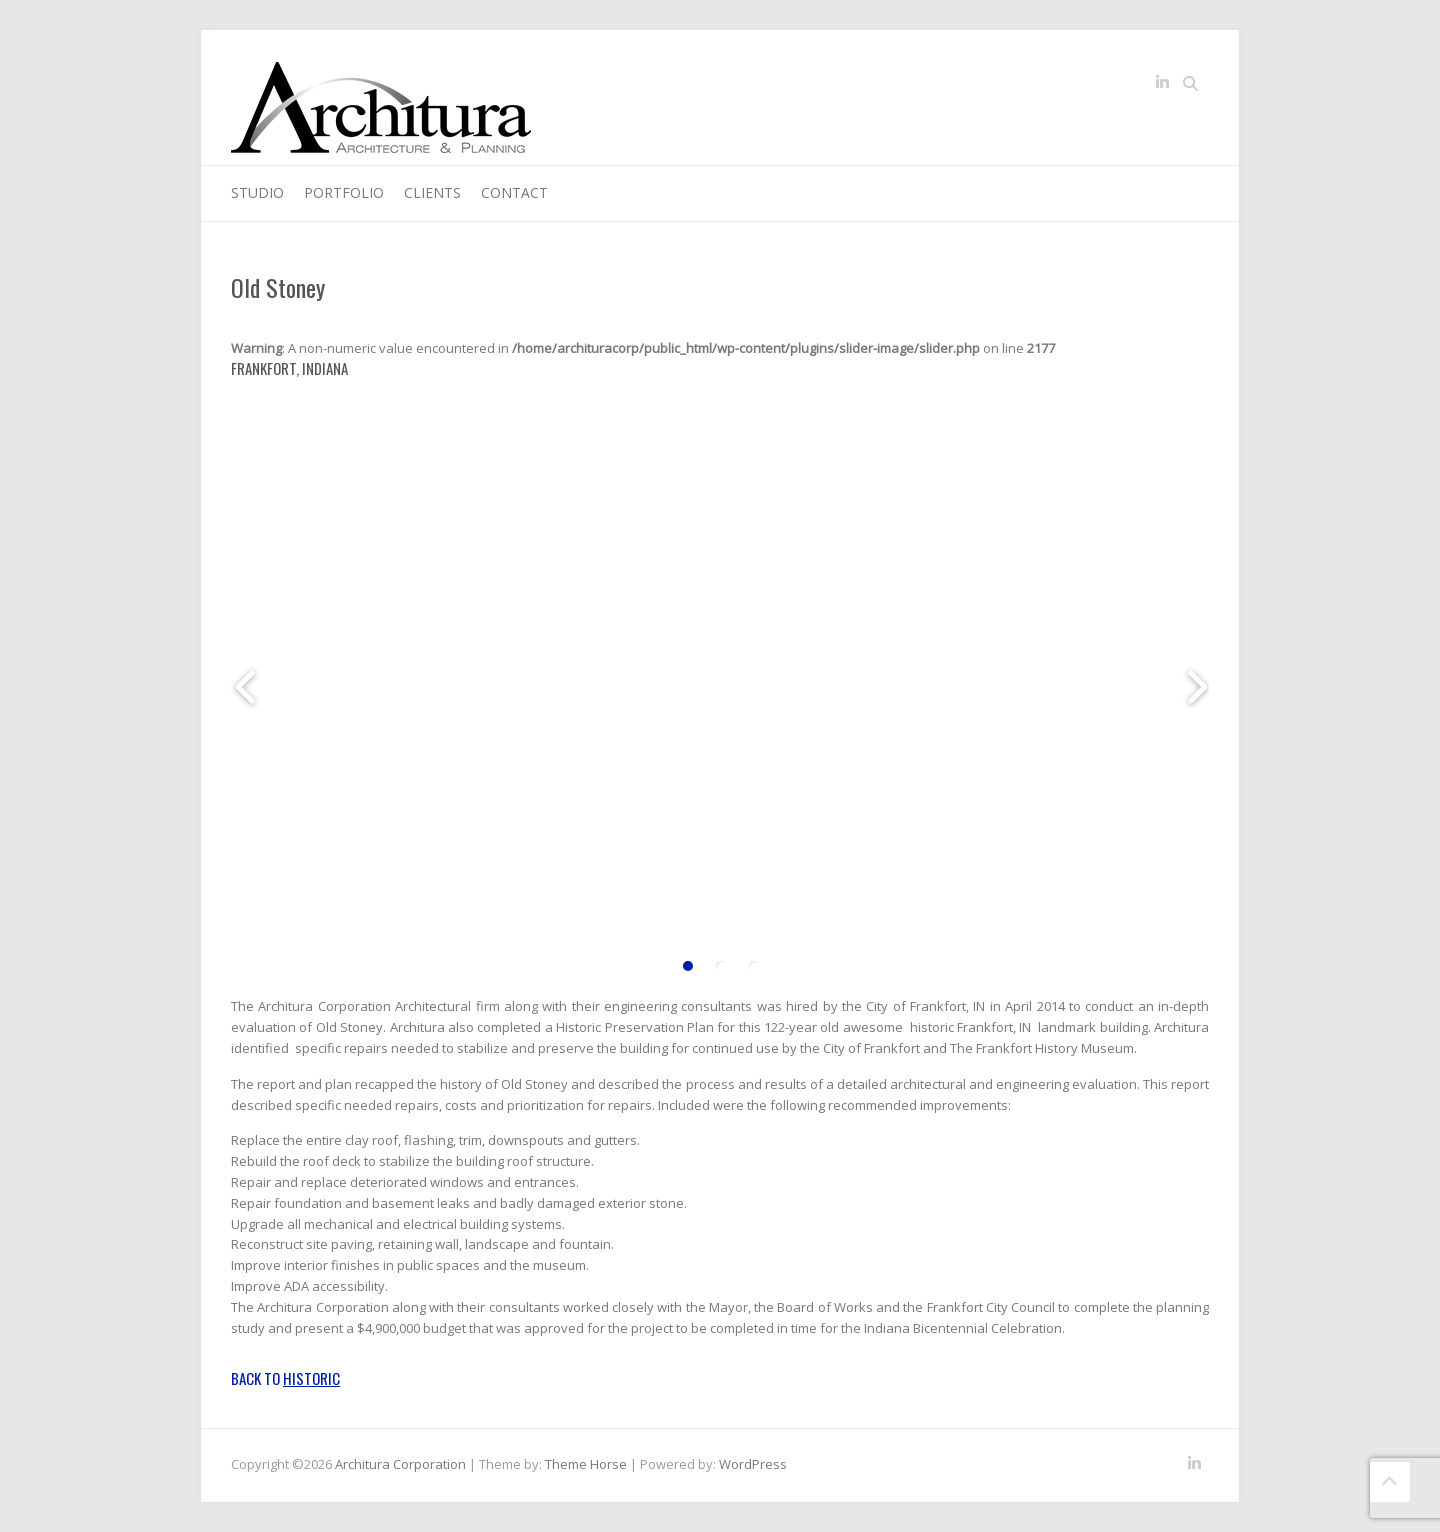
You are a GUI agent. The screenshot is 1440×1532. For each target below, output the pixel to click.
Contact (514, 192)
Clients (432, 192)
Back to (285, 1378)
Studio (257, 192)
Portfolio (344, 192)
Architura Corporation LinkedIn (1162, 86)
